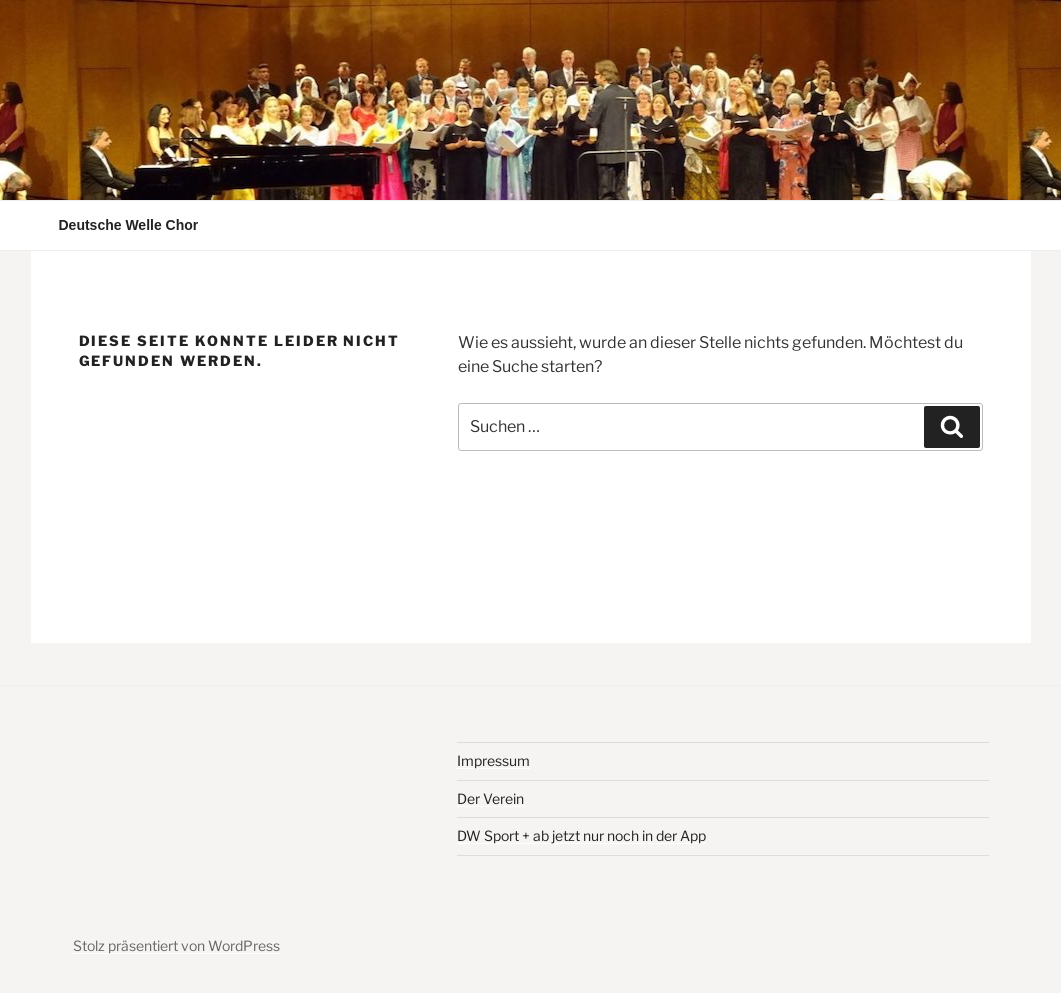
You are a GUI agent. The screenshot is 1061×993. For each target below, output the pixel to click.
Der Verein (490, 798)
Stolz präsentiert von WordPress (176, 945)
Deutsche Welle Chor (129, 225)
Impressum (493, 760)
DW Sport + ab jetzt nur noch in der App (581, 835)
